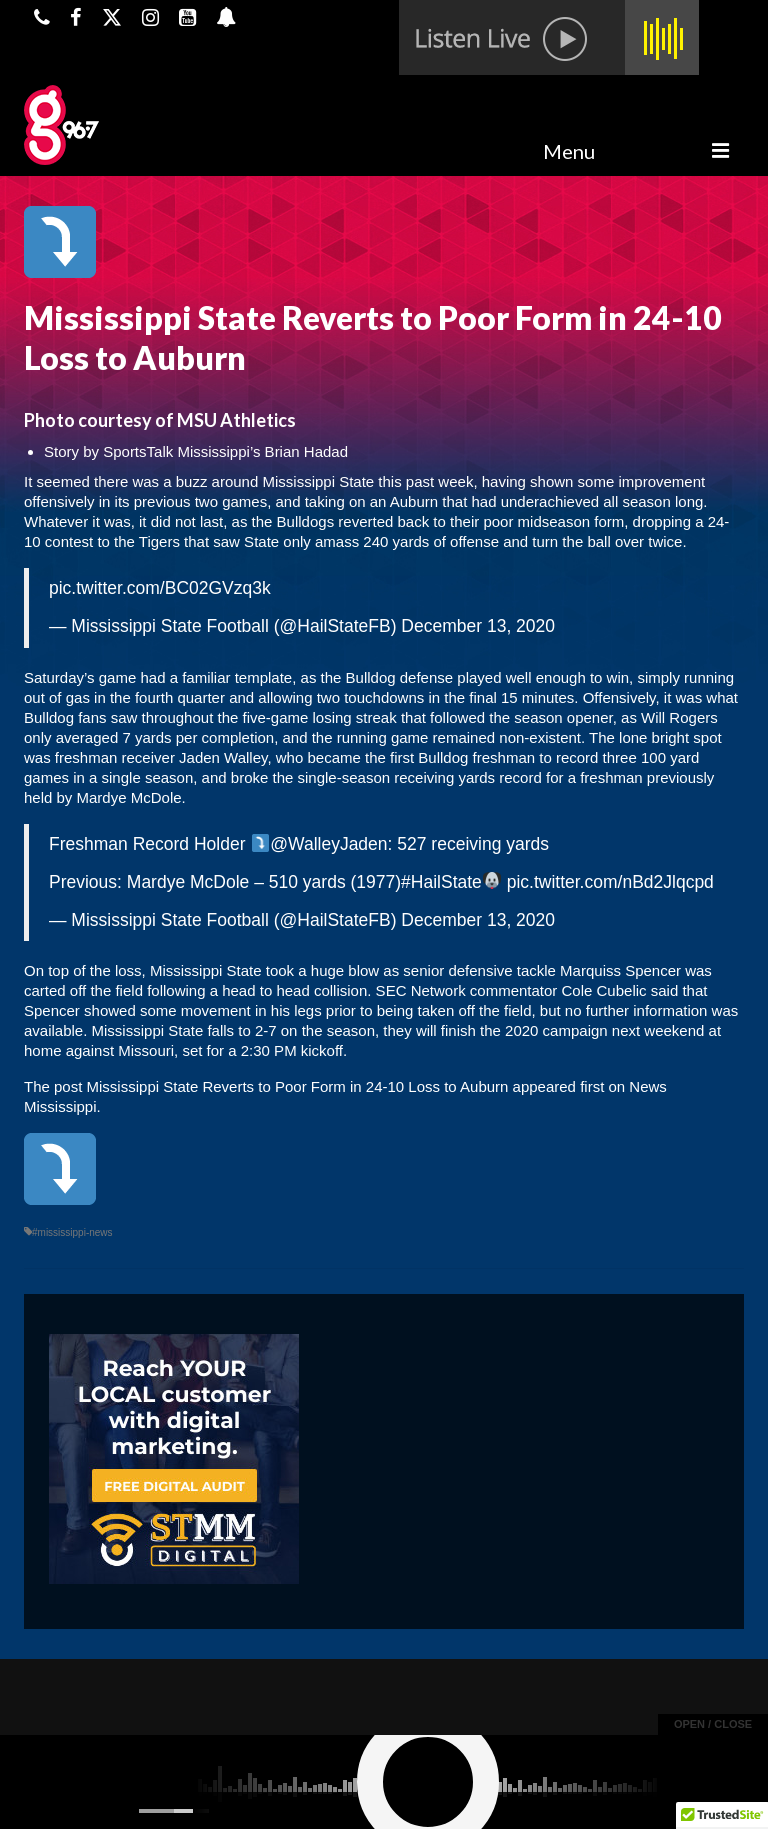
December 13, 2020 (478, 626)
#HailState (441, 882)
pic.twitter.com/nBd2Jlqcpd (610, 882)
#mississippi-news (72, 1232)
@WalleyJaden (328, 844)
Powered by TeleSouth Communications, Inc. (216, 1795)
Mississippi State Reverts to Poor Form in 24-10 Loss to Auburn (298, 1086)
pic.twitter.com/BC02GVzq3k (160, 588)
